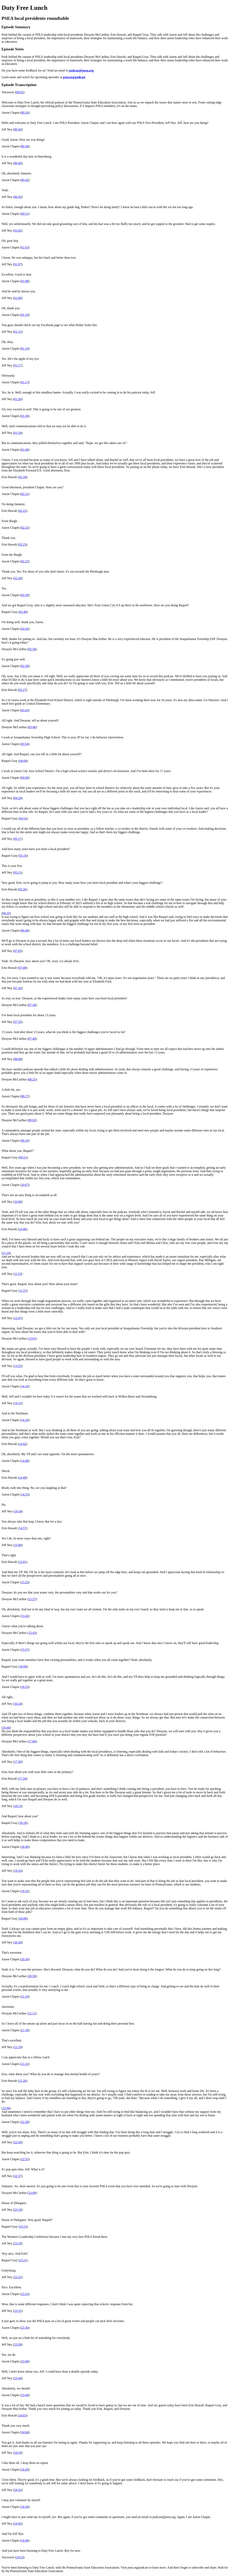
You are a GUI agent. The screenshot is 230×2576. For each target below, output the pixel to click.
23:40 (24, 2361)
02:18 (22, 477)
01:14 (24, 348)
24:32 (17, 2490)
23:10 (17, 2209)
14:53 (24, 1494)
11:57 (22, 1290)
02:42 (24, 628)
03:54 (24, 744)
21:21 (24, 2064)
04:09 (24, 777)
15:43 (31, 1632)
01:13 (17, 331)
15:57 (24, 1649)
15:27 (31, 1599)
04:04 (22, 760)
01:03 (24, 247)
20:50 (31, 1976)
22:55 (24, 2159)
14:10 (24, 1386)
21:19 (17, 2047)
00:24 (24, 112)
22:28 (24, 2122)
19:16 (17, 1870)
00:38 (24, 146)
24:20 (24, 2469)
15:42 (24, 1616)
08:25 (31, 1079)
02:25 (24, 561)
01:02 (17, 230)
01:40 (24, 449)
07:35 (17, 1021)
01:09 (17, 298)
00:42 (24, 180)
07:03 (17, 951)
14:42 (22, 1444)
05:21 (17, 872)
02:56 (31, 649)
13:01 (31, 1338)
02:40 (22, 612)
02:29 (24, 595)
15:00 (17, 1545)
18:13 (17, 1806)
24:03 (22, 2415)
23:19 (17, 2243)
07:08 (22, 967)
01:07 (17, 264)
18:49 (24, 1846)
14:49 (22, 1477)
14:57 (22, 1528)
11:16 (6, 1253)
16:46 (6, 1727)
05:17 (17, 838)
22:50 (17, 2142)
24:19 (17, 2452)
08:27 (24, 1096)
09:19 (24, 1140)
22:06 (6, 2108)
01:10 (24, 314)
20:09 (22, 1918)
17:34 (22, 1778)
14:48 (24, 1460)
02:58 (24, 666)
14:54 (17, 1511)
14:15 (17, 1403)
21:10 (24, 1996)
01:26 (17, 399)
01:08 (24, 281)
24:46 (24, 2540)
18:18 (22, 1823)
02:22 (22, 510)
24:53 (19, 2557)
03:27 (22, 690)
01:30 (24, 416)
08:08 (17, 1059)
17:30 (17, 1761)
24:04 (24, 2432)
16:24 (17, 1703)
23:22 (17, 2277)
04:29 (17, 798)
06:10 (6, 913)
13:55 (17, 1366)
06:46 (24, 930)
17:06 (31, 1741)
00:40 (17, 163)
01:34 (17, 432)
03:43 (24, 710)
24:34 (24, 2506)
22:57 (17, 2176)
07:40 (31, 1038)
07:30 (31, 1005)
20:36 (17, 1942)
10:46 (22, 1229)
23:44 (17, 2378)
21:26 (22, 2080)
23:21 (22, 2260)
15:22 (24, 1582)
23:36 (24, 2327)
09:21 (22, 1157)
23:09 (31, 2192)
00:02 (19, 92)
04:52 (22, 818)
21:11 (31, 2013)
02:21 (24, 494)
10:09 (17, 1201)
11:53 (17, 1273)
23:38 (17, 2344)
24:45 (17, 2523)
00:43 (17, 197)
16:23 (24, 1687)
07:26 (17, 988)
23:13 (22, 2226)
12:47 (17, 1318)
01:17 (17, 365)
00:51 (24, 213)
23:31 (17, 2310)
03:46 (31, 727)
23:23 (24, 2294)
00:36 (17, 129)
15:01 (22, 1562)
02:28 (17, 578)
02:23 (24, 527)
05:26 (22, 889)
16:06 (22, 1666)
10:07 (24, 1184)
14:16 (24, 1420)
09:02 (31, 1120)
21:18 (24, 2030)
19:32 (24, 1891)
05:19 (22, 855)
